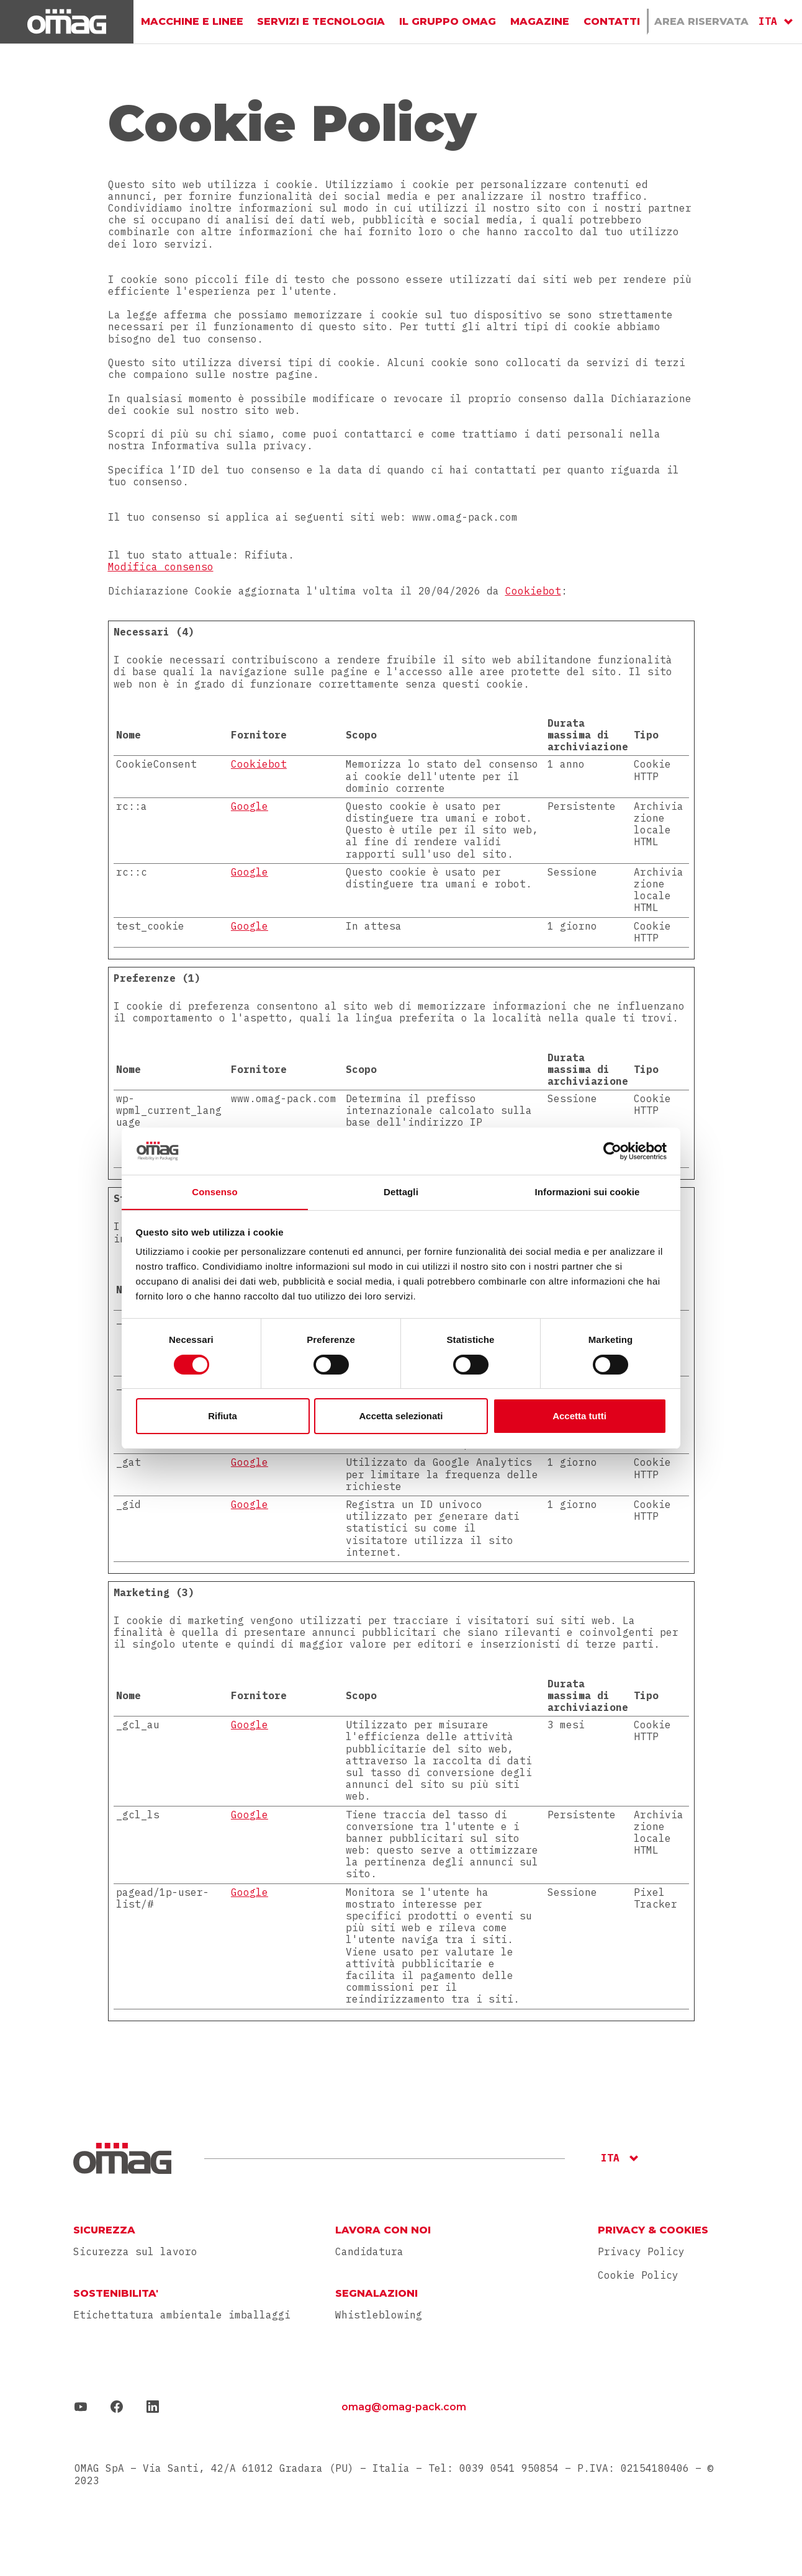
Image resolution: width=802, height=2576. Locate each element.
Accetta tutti (579, 1416)
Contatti (611, 21)
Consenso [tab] (214, 1192)
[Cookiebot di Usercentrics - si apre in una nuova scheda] (612, 1150)
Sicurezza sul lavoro (135, 2252)
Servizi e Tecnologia (321, 21)
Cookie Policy (638, 2275)
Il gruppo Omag (448, 21)
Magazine (539, 21)
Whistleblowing (378, 2315)
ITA (768, 21)
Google (249, 806)
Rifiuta (222, 1416)
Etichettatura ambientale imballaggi (182, 2315)
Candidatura (369, 2252)
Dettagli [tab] (401, 1192)
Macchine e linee (192, 21)
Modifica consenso (161, 566)
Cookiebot (533, 591)
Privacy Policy (641, 2251)
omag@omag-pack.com (403, 2407)
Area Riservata (701, 21)
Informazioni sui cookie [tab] (587, 1192)
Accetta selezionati (401, 1416)
